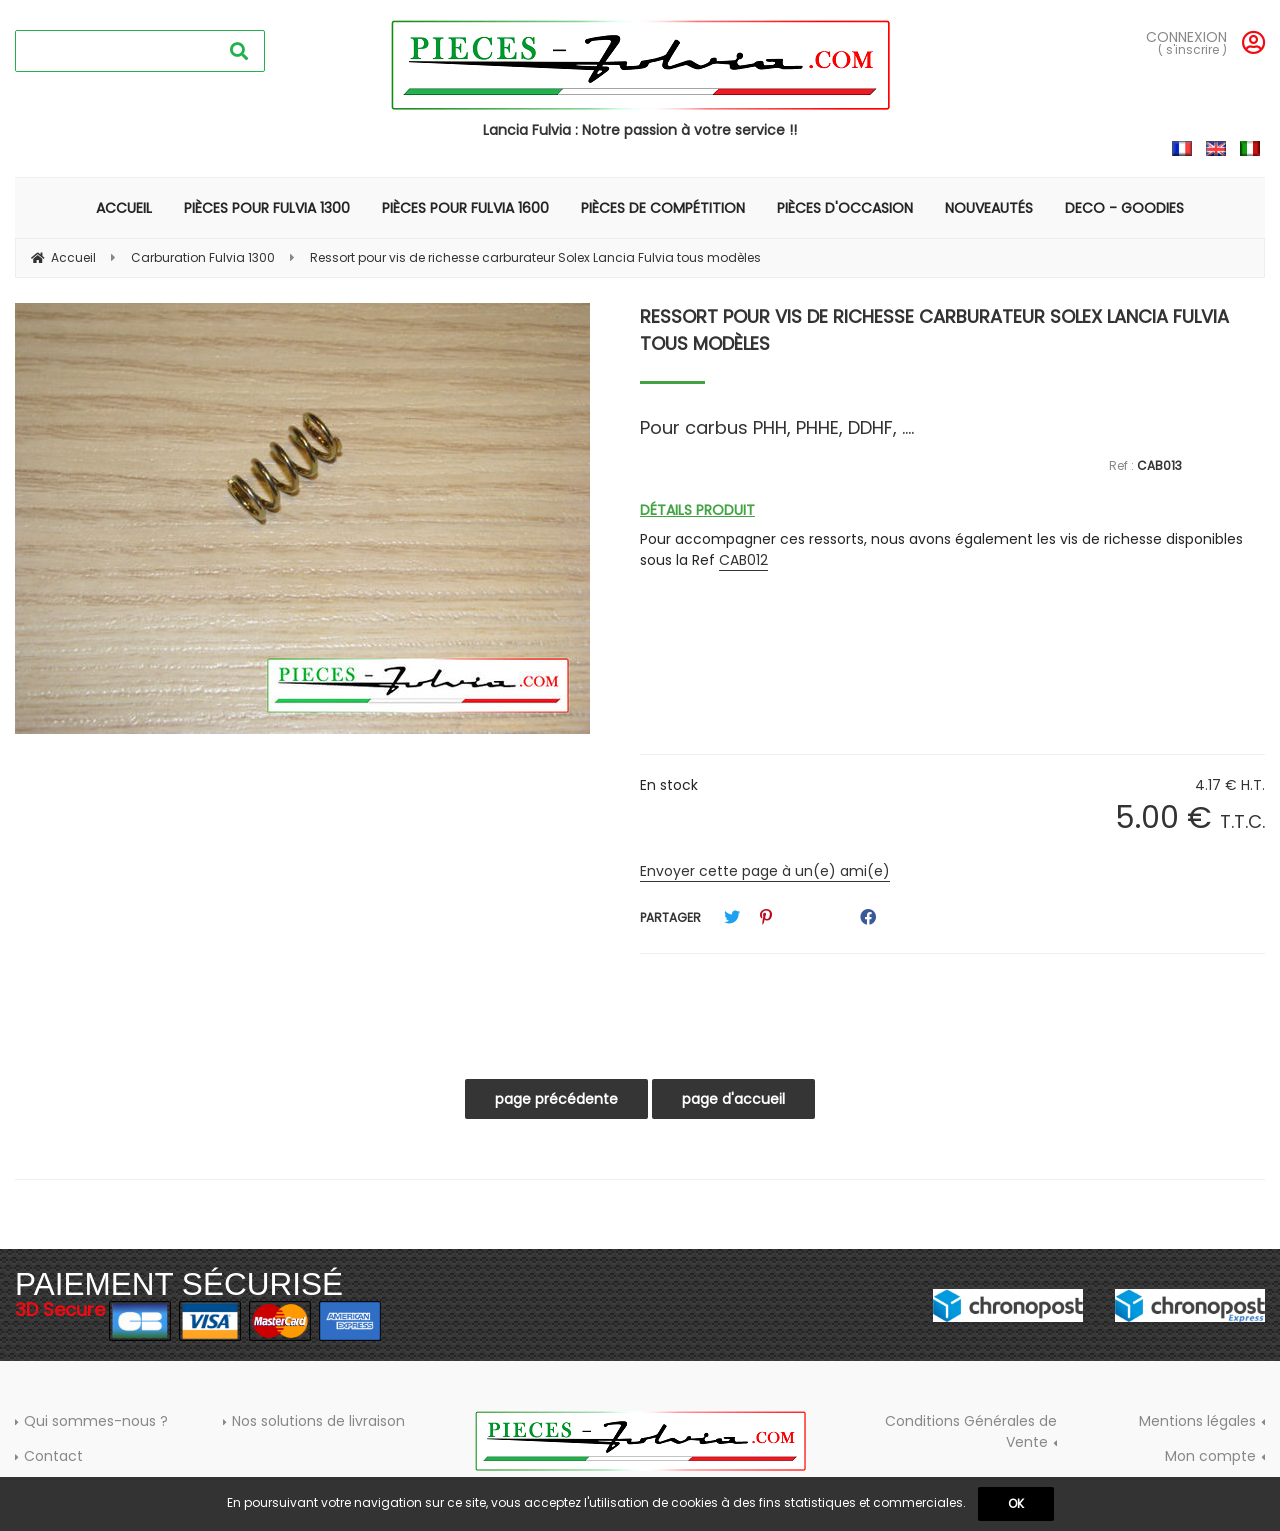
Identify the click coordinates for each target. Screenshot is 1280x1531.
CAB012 (743, 560)
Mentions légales (1197, 1421)
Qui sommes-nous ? (96, 1421)
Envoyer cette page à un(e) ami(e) (765, 871)
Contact (53, 1456)
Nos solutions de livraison (318, 1421)
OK (1016, 1503)
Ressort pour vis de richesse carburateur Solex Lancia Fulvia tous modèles (934, 330)
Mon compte (1210, 1456)
